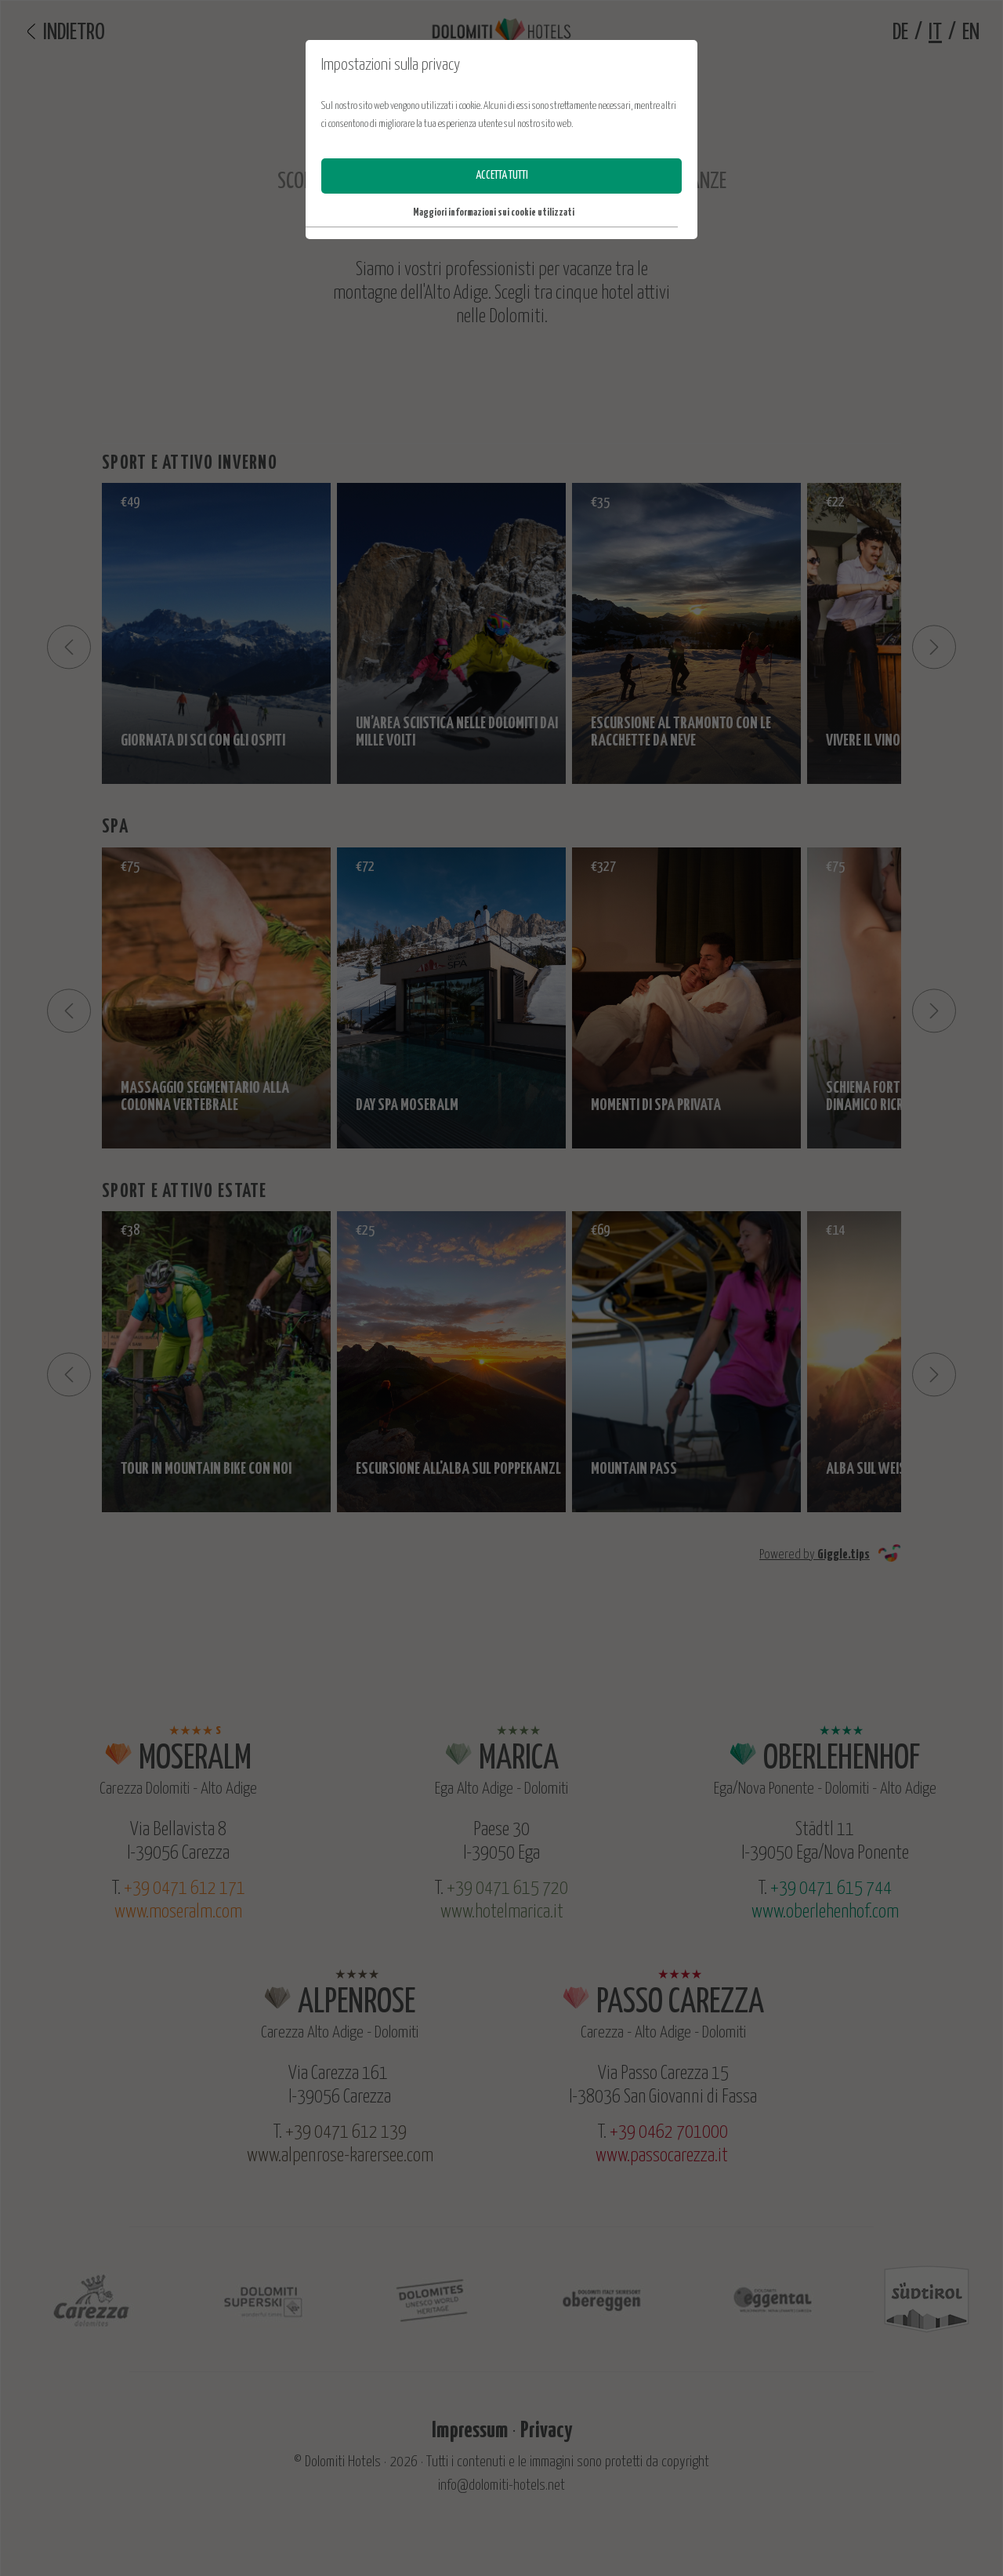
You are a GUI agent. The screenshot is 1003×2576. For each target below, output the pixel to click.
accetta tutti (502, 175)
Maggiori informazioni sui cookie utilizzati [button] (493, 213)
